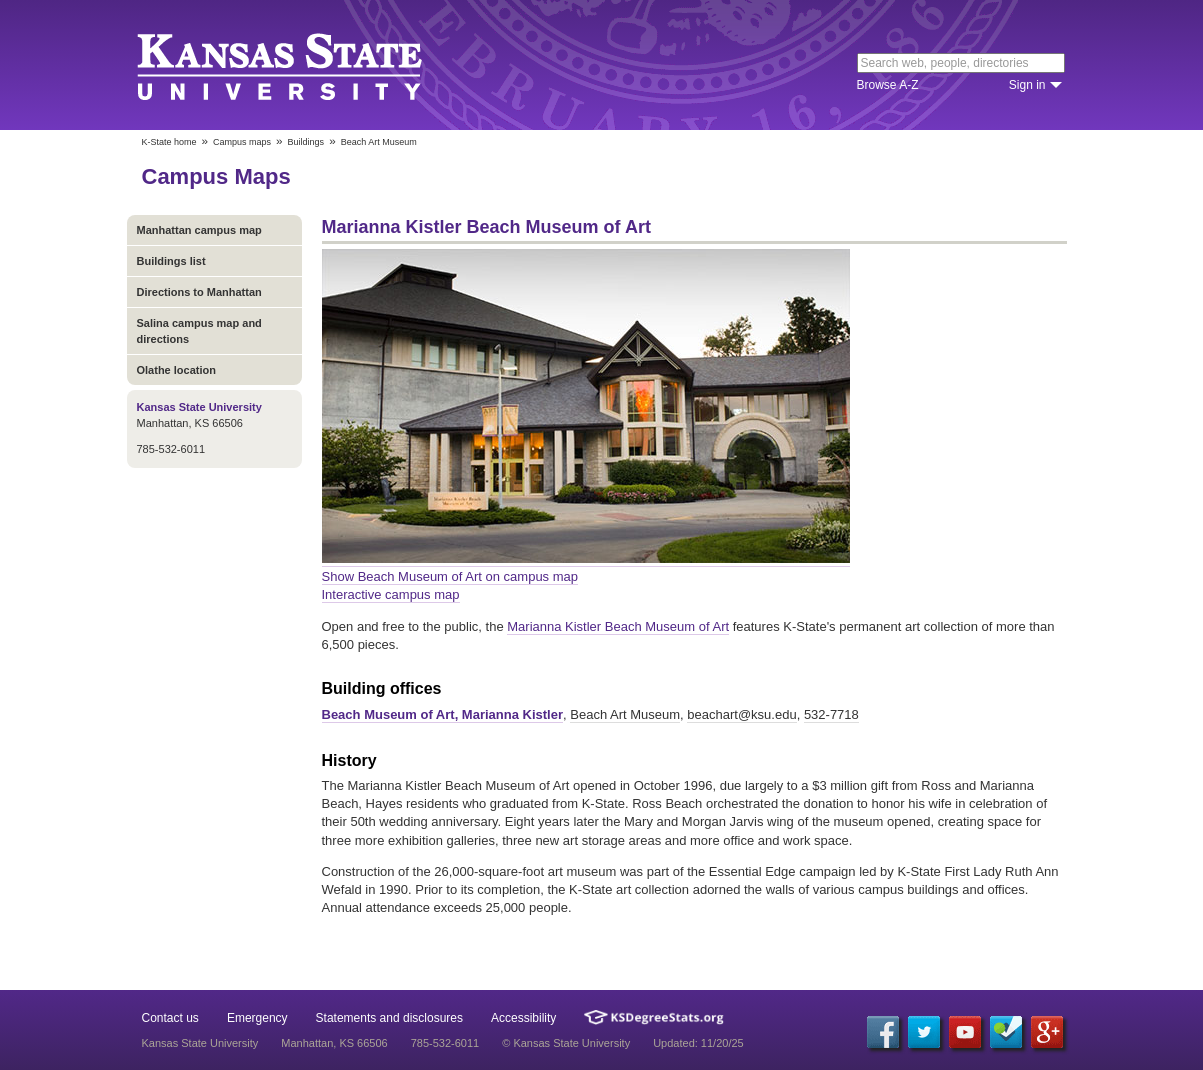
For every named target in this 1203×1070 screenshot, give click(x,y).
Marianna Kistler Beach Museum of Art (618, 626)
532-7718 (831, 714)
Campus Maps (216, 176)
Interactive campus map (391, 594)
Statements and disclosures (389, 1018)
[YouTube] (965, 1032)
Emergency (257, 1018)
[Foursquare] (1006, 1032)
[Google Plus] (1047, 1032)
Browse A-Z (888, 85)
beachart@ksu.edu (741, 714)
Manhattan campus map (199, 230)
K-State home (169, 142)
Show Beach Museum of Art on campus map (450, 576)
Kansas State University (304, 65)
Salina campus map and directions (199, 331)
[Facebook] (883, 1032)
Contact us (170, 1018)
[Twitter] (924, 1032)
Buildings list (171, 261)
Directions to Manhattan (199, 292)
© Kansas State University (566, 1043)
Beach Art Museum (625, 714)
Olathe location (176, 370)
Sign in (1027, 85)
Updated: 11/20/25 (698, 1043)
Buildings (306, 142)
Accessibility (523, 1018)
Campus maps (242, 142)
